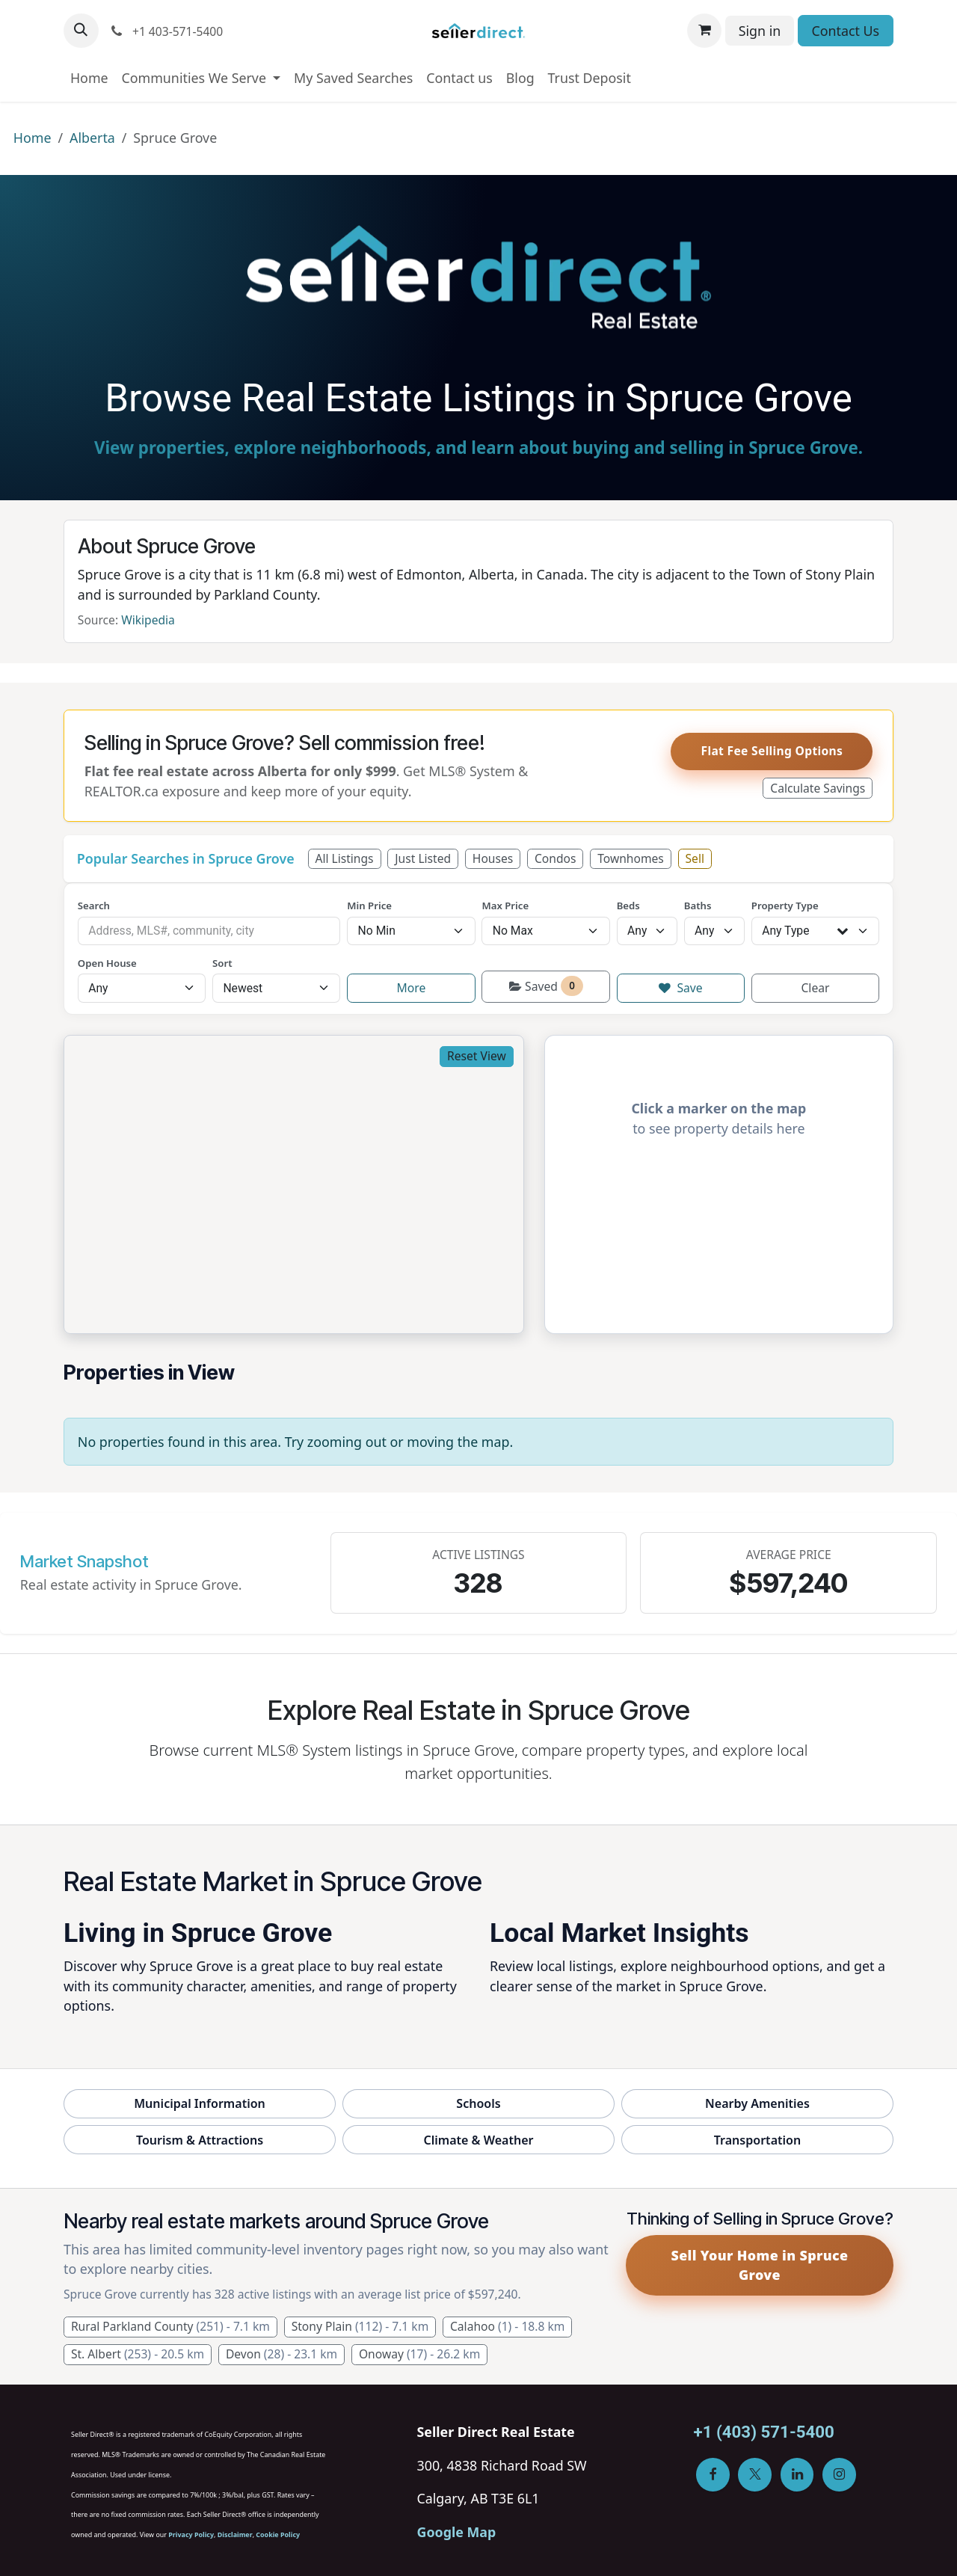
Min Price (369, 905)
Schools (478, 2103)
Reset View (476, 1056)
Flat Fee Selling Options (772, 751)
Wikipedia (148, 620)
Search (94, 905)
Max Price (505, 905)
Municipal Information (199, 2103)
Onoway (419, 2354)
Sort (222, 963)
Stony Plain (360, 2326)
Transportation (757, 2140)
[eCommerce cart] (704, 31)
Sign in (760, 31)
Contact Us (845, 31)
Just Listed (423, 858)
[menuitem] (89, 78)
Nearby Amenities (757, 2103)
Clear (815, 988)
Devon (281, 2354)
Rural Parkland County (170, 2326)
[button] (81, 31)
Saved (546, 986)
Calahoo (507, 2326)
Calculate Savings (817, 788)
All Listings (344, 858)
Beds (628, 905)
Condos (555, 858)
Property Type (785, 905)
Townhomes (630, 858)
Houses (493, 858)
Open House (107, 963)
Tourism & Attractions (199, 2140)
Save (681, 988)
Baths (698, 905)
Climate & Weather (478, 2140)
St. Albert (137, 2354)
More (411, 988)
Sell (695, 858)
